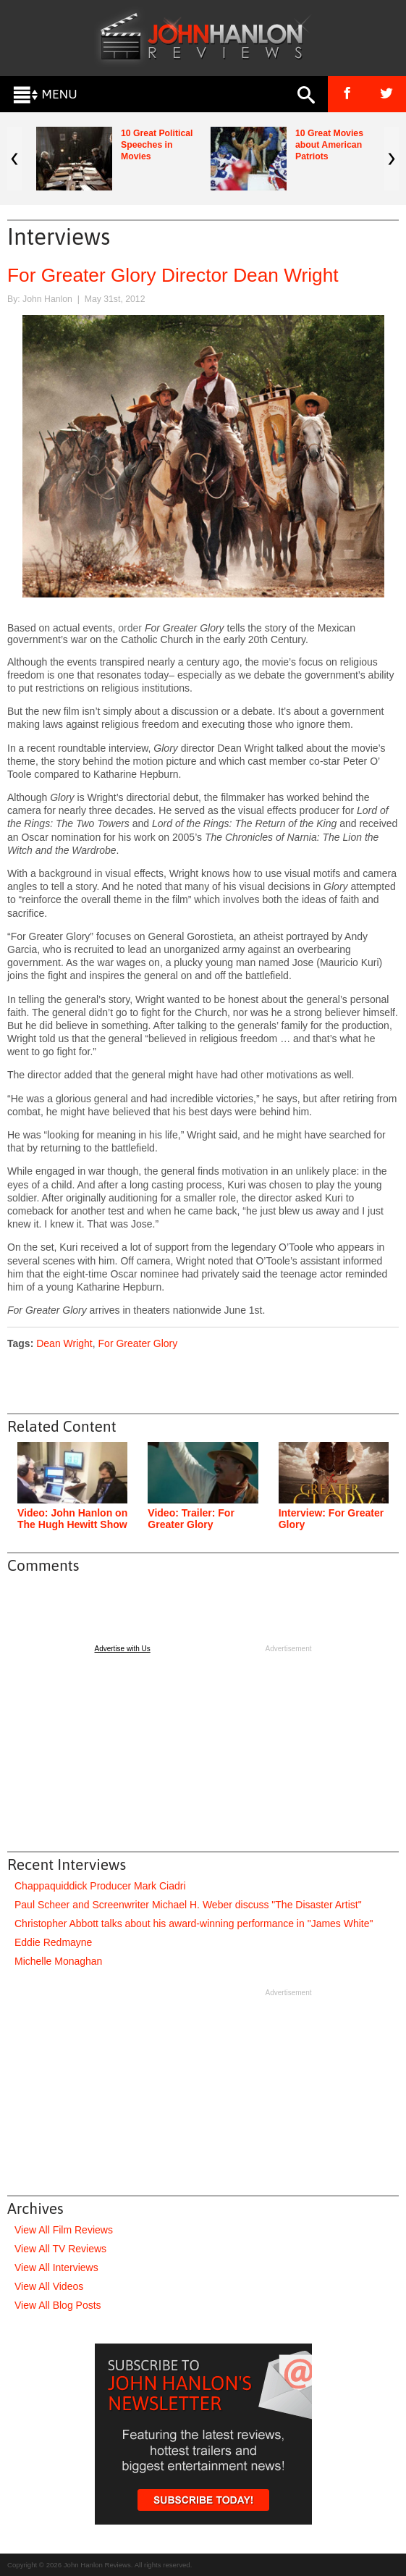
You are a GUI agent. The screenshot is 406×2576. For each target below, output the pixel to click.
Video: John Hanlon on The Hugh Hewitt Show (72, 1518)
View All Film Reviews (63, 2230)
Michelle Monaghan (58, 1961)
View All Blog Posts (57, 2305)
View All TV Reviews (60, 2248)
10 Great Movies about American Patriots (329, 144)
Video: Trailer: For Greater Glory (191, 1518)
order (130, 628)
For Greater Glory (138, 1343)
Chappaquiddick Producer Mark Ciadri (100, 1886)
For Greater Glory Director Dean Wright (173, 275)
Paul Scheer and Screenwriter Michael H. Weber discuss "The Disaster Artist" (188, 1904)
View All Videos (48, 2286)
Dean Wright (64, 1343)
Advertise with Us (123, 1649)
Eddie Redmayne (53, 1942)
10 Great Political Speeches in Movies (157, 144)
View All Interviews (56, 2267)
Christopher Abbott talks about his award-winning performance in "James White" (193, 1923)
